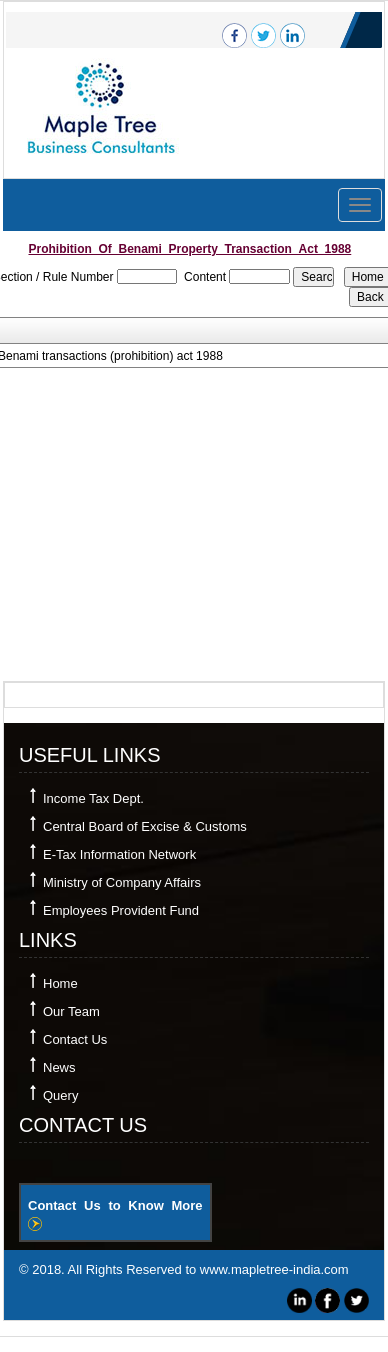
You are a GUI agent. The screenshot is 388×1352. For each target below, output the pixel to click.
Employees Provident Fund (121, 910)
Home (60, 983)
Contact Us (75, 1039)
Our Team (71, 1011)
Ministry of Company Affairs (122, 882)
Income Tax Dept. (93, 798)
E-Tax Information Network (119, 854)
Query (60, 1095)
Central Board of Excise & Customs (145, 826)
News (59, 1067)
